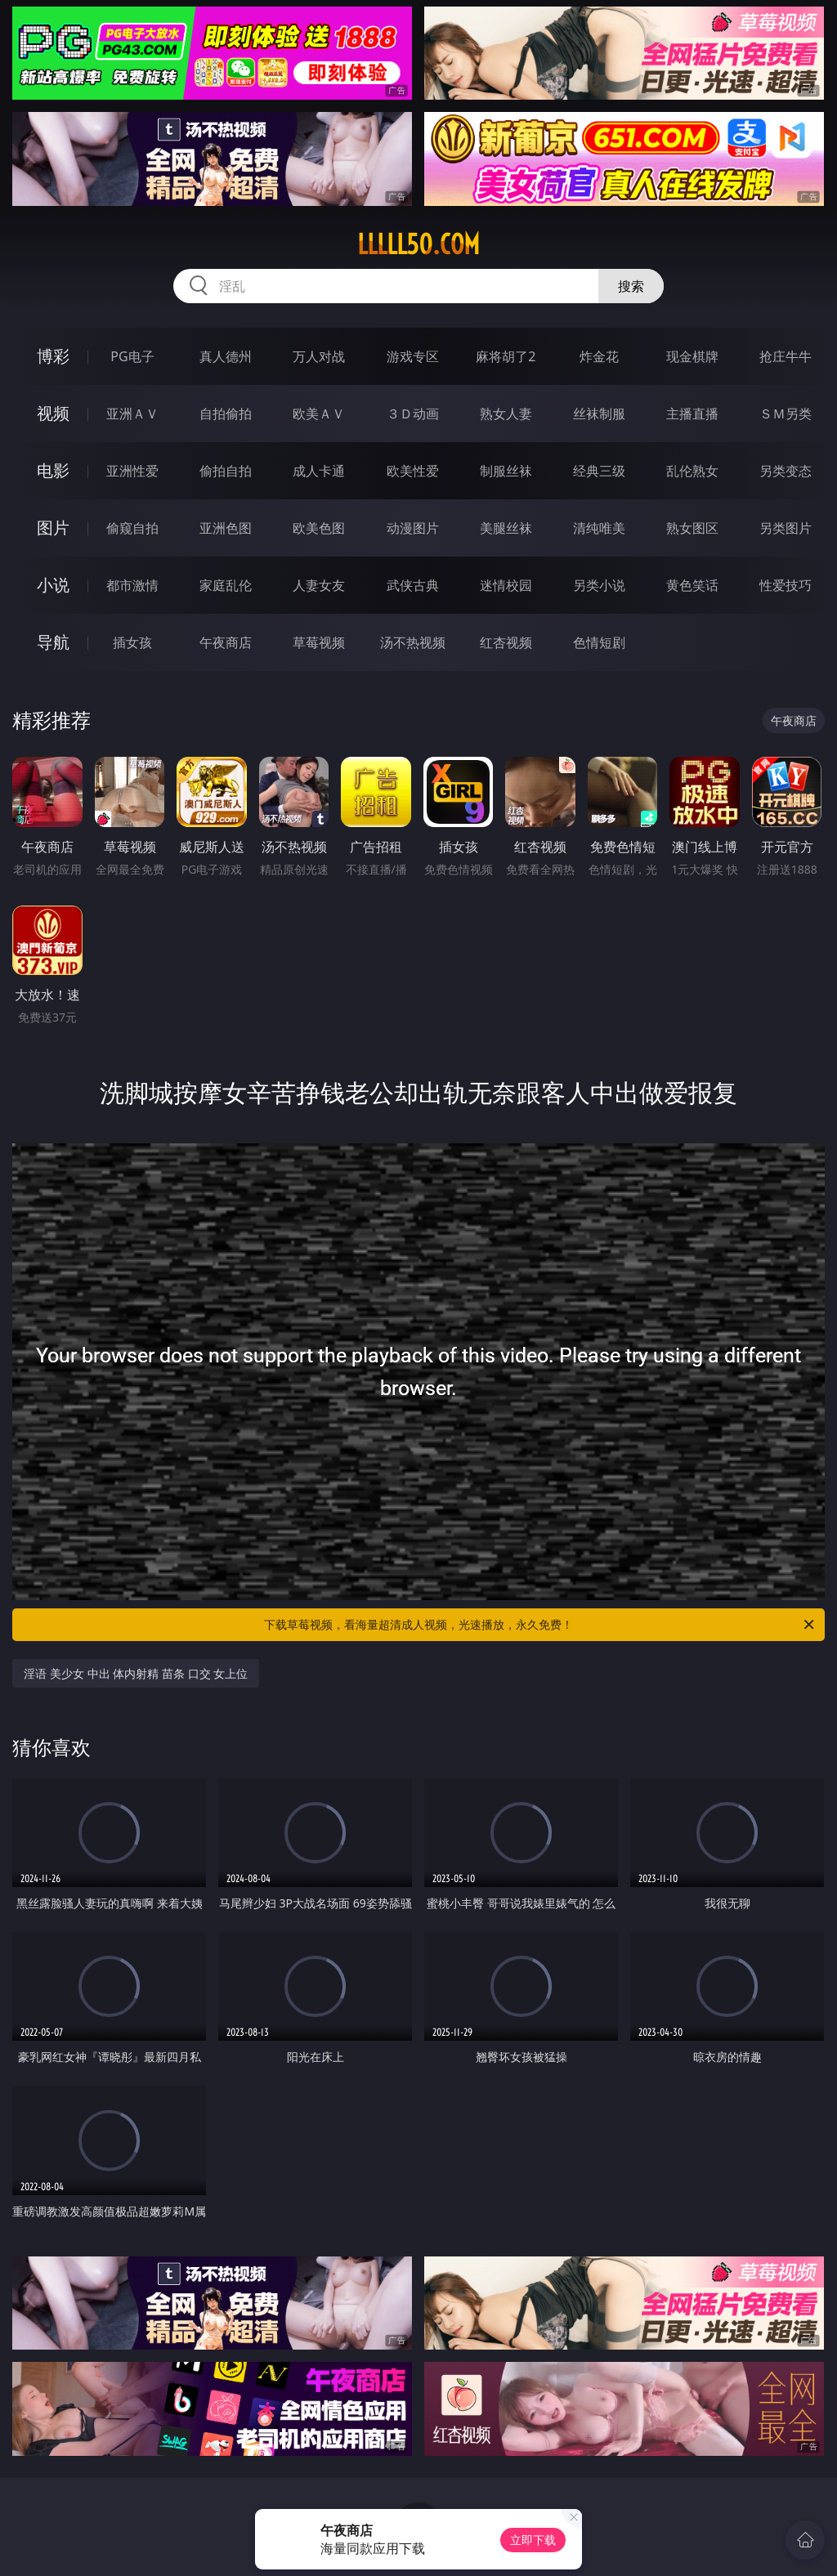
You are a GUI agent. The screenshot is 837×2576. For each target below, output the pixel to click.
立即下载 (533, 2539)
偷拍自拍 (225, 471)
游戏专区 (413, 356)
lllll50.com (418, 244)
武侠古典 (413, 585)
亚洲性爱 (132, 471)
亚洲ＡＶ (132, 414)
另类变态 (785, 471)
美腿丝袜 (506, 528)
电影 (53, 470)
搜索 (631, 286)
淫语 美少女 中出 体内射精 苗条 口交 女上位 (136, 1673)
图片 (53, 528)
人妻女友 (319, 585)
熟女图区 (692, 528)
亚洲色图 (225, 528)
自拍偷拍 (225, 414)
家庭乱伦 (225, 585)
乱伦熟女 (692, 471)
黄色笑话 (692, 585)
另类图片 (785, 528)
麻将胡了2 (505, 356)
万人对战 (319, 356)
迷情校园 (506, 585)
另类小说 (599, 585)
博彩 (53, 356)
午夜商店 (225, 642)
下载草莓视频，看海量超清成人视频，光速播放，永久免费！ (540, 1625)
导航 (53, 642)
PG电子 (132, 356)
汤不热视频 (412, 642)
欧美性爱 (413, 471)
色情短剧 (599, 642)
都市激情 (132, 585)
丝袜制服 (599, 414)
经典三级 (599, 471)
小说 (53, 585)
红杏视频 (506, 642)
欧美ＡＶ (319, 414)
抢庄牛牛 (785, 356)
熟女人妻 (506, 414)
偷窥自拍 (132, 528)
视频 (53, 413)
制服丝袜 (506, 471)
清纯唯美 (599, 528)
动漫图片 (413, 528)
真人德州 (225, 356)
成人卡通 (319, 471)
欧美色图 (319, 528)
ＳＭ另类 (785, 414)
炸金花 (599, 356)
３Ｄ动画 (413, 414)
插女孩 (132, 642)
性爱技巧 (785, 585)
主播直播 (692, 414)
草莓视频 (319, 642)
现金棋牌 (692, 356)
